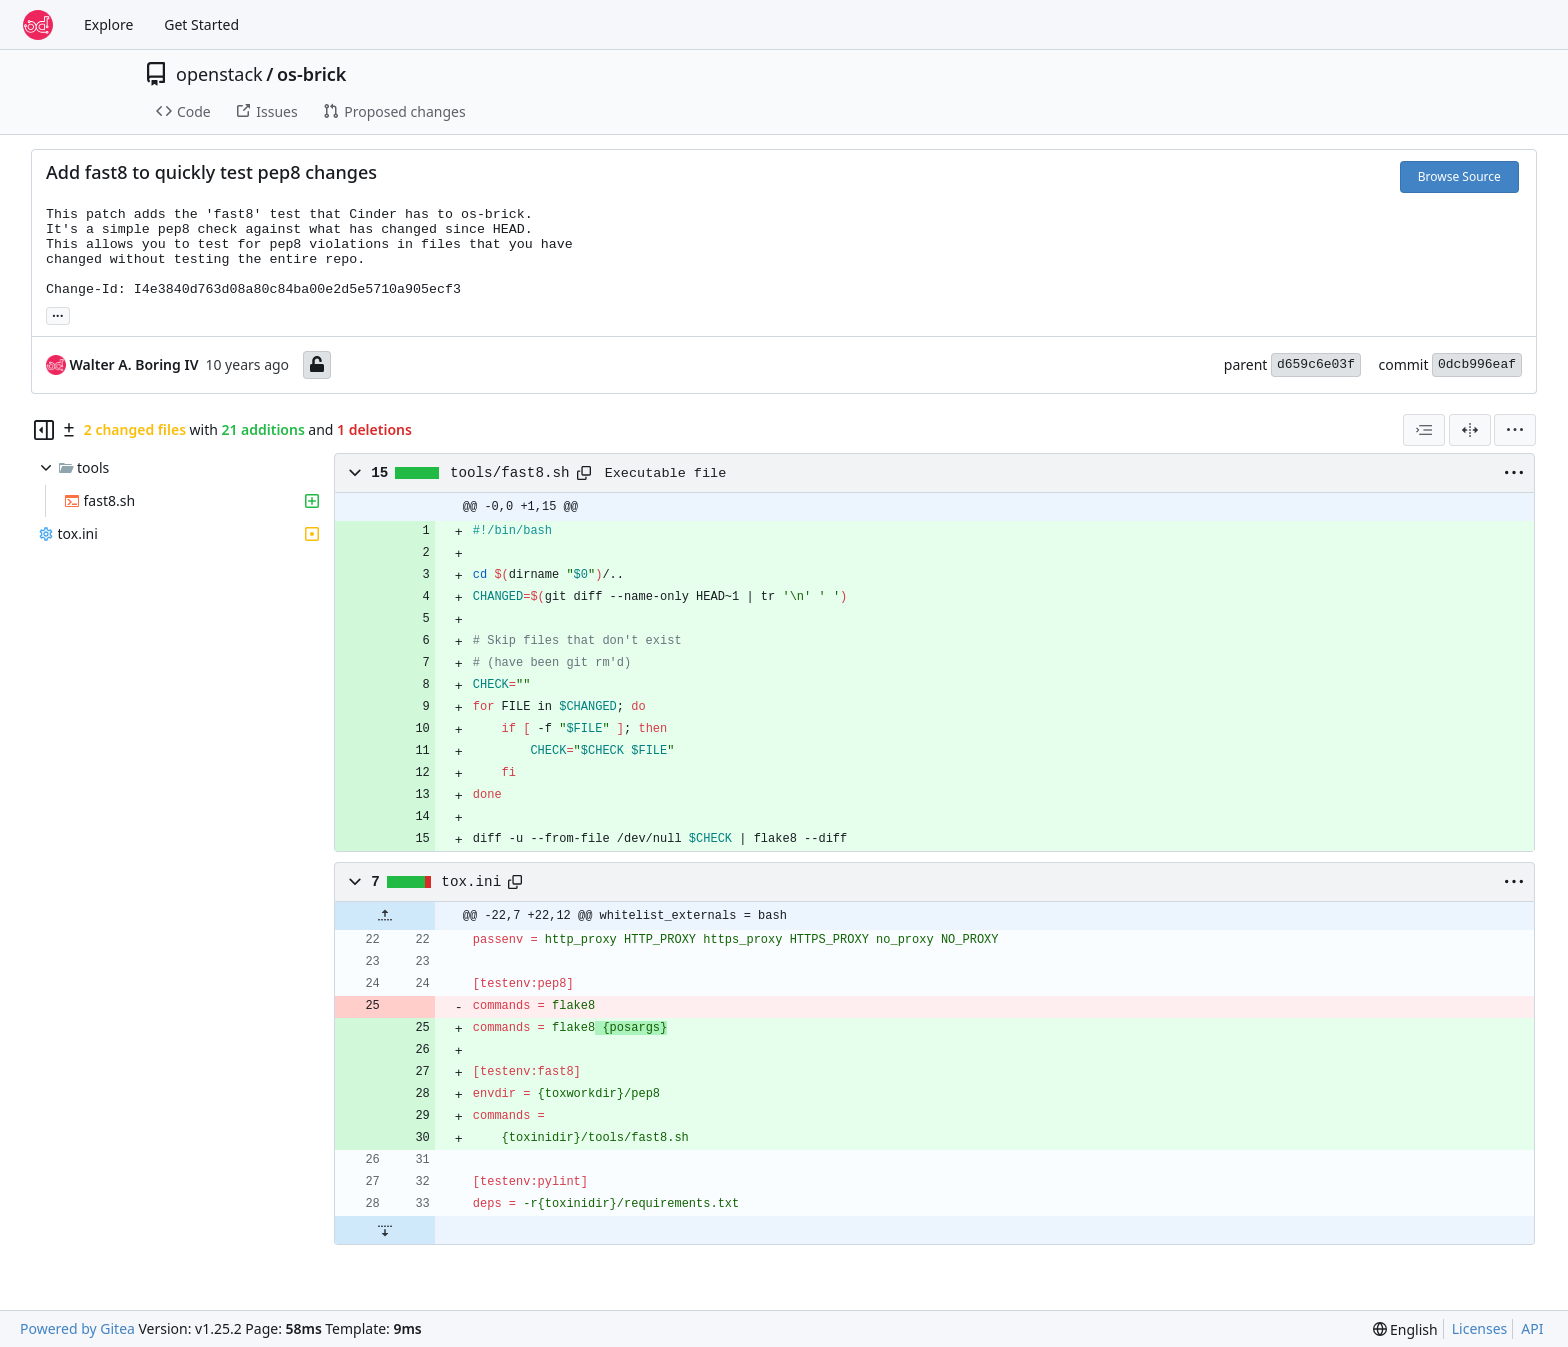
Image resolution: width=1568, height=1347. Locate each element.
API (1532, 1328)
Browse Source (1459, 176)
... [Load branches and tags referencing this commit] (58, 314)
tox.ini (471, 882)
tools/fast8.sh (510, 473)
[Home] (38, 25)
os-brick (312, 74)
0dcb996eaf (1477, 364)
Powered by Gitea (77, 1328)
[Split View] (1470, 430)
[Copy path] (584, 473)
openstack (219, 74)
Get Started (201, 24)
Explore (108, 24)
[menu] (1515, 430)
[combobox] (1424, 430)
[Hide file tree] (44, 430)
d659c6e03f (1316, 364)
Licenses (1480, 1328)
